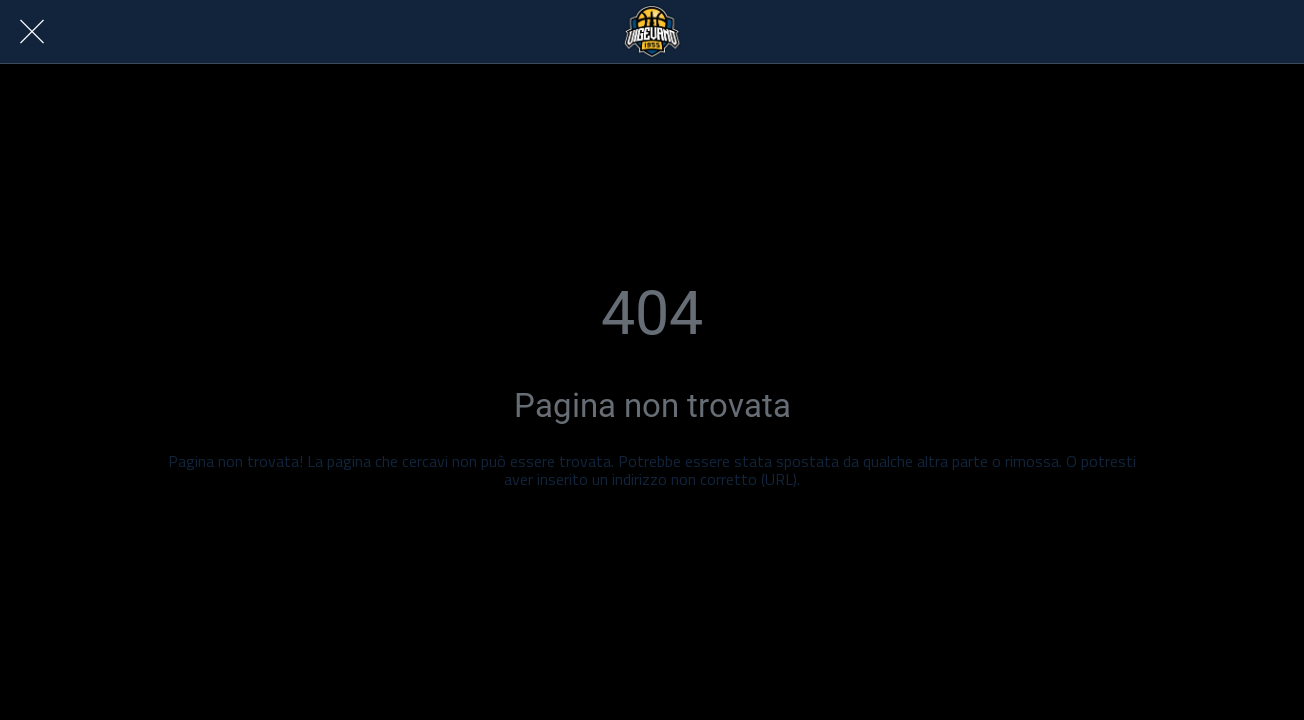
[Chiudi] (32, 32)
